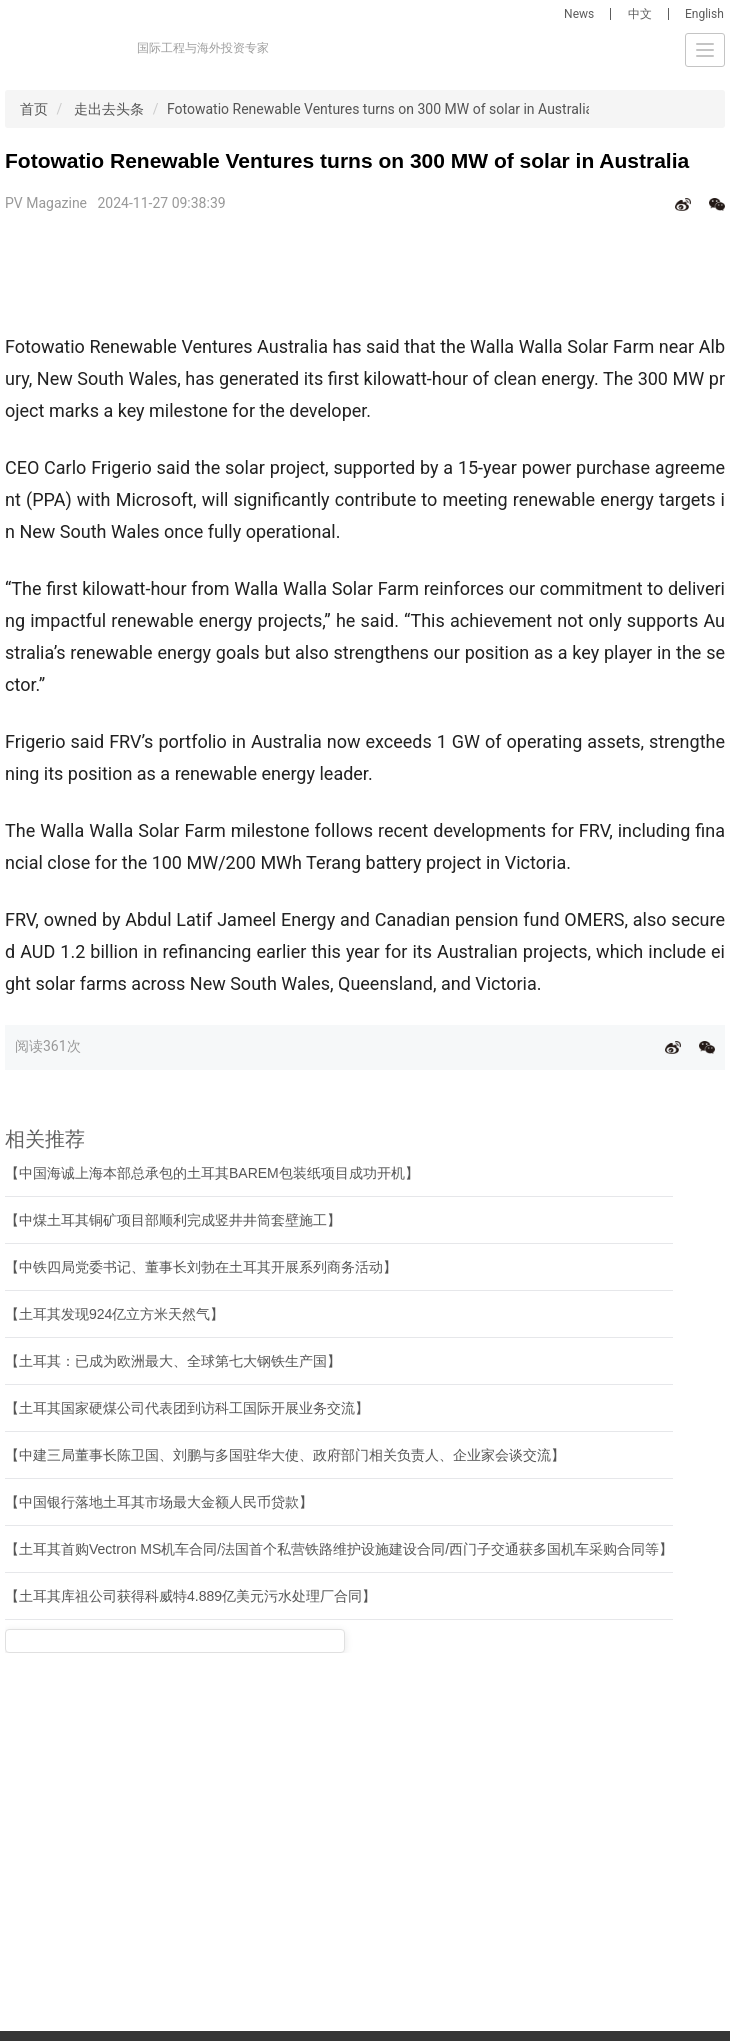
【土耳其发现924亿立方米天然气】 (114, 1314)
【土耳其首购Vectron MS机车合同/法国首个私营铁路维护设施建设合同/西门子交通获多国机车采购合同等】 (339, 1549)
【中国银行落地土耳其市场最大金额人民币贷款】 (159, 1502)
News (579, 14)
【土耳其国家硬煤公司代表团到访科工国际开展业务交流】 (187, 1408)
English (704, 14)
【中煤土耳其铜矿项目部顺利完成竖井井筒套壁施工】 (173, 1220)
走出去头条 (109, 109)
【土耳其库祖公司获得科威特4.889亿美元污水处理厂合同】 (190, 1596)
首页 (34, 109)
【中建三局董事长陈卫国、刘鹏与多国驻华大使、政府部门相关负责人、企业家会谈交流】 (285, 1455)
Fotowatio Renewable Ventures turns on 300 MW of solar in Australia (380, 109)
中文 (640, 14)
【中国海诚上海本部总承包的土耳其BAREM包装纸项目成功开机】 (212, 1173)
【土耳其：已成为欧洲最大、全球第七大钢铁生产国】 (173, 1361)
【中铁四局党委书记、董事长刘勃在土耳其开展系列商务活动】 (201, 1267)
